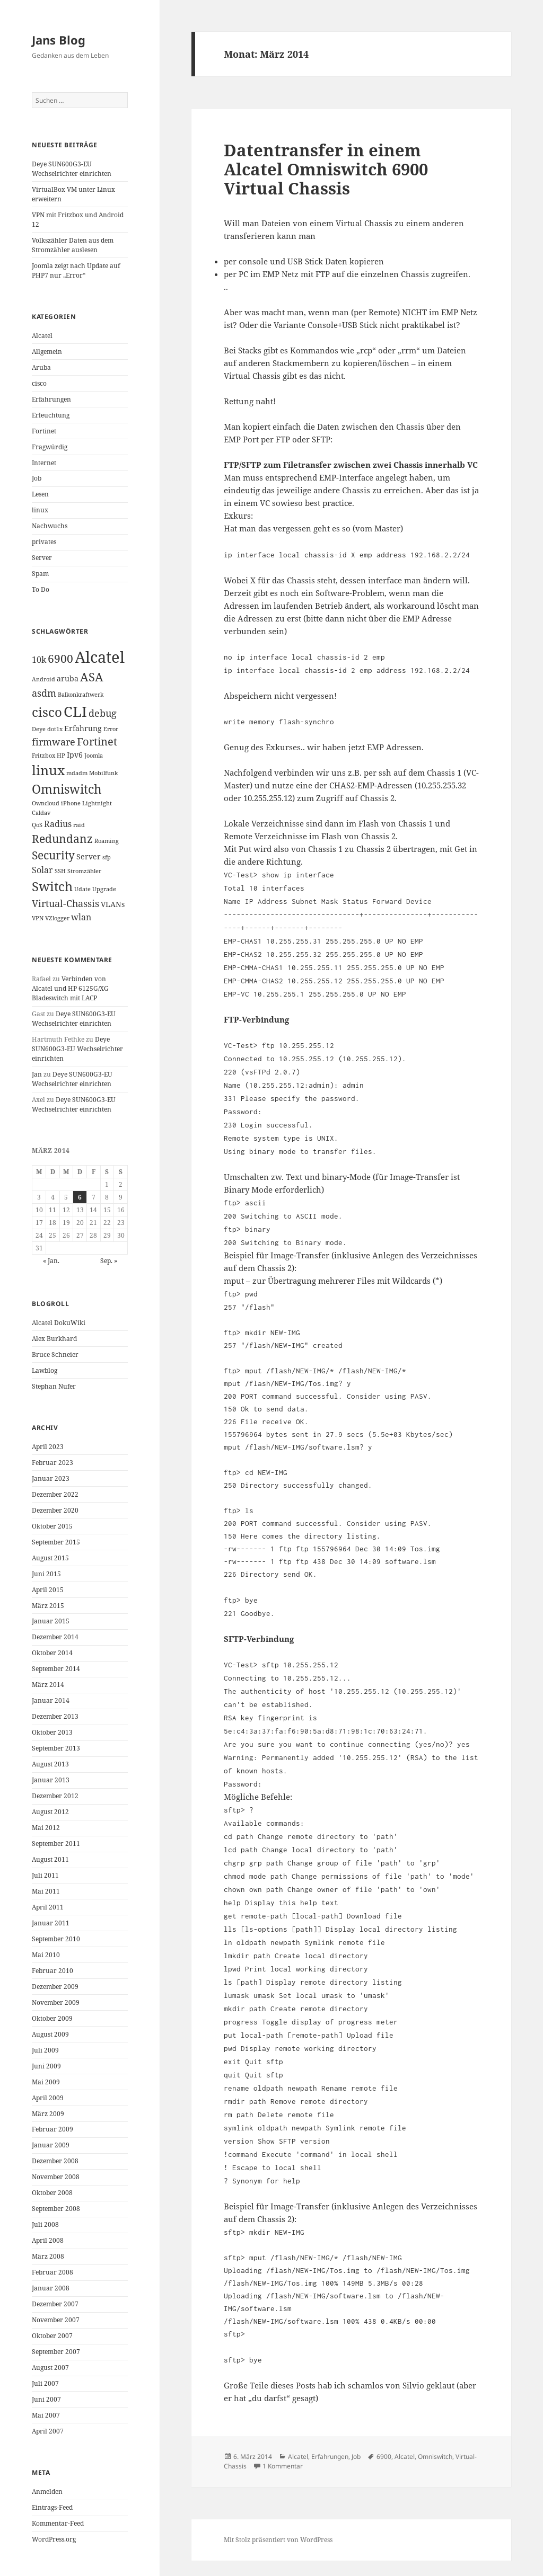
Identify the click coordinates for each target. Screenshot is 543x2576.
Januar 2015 (50, 1620)
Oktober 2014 (52, 1652)
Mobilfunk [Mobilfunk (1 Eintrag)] (103, 773)
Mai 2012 (46, 1827)
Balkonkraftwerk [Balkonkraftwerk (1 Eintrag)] (80, 694)
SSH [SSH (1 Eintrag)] (60, 871)
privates (44, 541)
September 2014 (56, 1668)
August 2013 (50, 1764)
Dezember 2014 (55, 1636)
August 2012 (50, 1811)
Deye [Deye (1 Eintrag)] (39, 729)
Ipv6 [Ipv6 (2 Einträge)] (75, 755)
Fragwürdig (49, 446)
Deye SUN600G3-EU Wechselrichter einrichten (71, 168)
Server (42, 557)
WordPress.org (54, 2539)
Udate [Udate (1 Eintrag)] (82, 889)
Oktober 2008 (52, 2192)
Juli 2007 (45, 2383)
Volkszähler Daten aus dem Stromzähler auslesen (72, 245)
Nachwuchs (49, 525)
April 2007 (48, 2431)
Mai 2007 (46, 2415)
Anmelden (47, 2491)
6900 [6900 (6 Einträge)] (60, 658)
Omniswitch (435, 2456)
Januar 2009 (50, 2144)
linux (40, 509)
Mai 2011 (46, 1891)
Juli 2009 (45, 2050)
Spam (40, 573)
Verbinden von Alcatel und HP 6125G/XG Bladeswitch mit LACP (70, 988)
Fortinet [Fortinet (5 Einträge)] (97, 741)
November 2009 (56, 2002)
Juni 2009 (46, 2066)
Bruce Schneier (55, 1354)
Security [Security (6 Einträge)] (53, 855)
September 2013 (56, 1748)
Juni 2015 (46, 1573)
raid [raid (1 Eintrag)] (79, 825)
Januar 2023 (50, 1478)
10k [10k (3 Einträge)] (39, 659)
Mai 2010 (46, 1954)
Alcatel (42, 335)
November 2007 (56, 2319)
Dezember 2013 (55, 1716)
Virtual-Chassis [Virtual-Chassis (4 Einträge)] (65, 903)
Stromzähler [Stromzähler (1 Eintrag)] (84, 871)
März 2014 (48, 1684)
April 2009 (48, 2097)
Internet (44, 462)
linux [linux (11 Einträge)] (48, 770)
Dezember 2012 (55, 1795)
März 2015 (48, 1605)
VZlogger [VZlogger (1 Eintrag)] (57, 918)
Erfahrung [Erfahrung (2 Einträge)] (83, 728)
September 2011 (56, 1843)
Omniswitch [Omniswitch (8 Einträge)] (67, 789)
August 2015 (50, 1557)
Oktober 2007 (52, 2335)
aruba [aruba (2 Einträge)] (67, 678)
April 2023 (48, 1446)
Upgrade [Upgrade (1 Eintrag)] (104, 889)
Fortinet (44, 431)
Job (36, 478)
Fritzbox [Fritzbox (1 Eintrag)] (43, 755)
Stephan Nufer (54, 1386)
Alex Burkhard (54, 1338)
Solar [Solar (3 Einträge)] (42, 870)
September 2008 (56, 2208)
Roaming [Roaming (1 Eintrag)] (106, 841)
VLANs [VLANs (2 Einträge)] (113, 904)
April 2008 (48, 2240)
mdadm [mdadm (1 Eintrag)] (76, 773)
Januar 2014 (50, 1700)
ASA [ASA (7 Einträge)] (91, 677)
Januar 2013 (50, 1779)
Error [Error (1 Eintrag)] (110, 729)
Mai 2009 (46, 2081)
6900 (383, 2456)
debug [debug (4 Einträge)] (103, 713)
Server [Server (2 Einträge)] (88, 856)
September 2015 (56, 1542)
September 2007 (56, 2351)
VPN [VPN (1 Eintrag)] (37, 918)
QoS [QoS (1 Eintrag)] (37, 825)
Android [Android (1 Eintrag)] (43, 679)
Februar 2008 (52, 2272)
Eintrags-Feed (52, 2507)
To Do (40, 589)
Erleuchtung (50, 415)
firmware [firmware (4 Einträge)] (53, 741)
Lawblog (44, 1370)
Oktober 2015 (52, 1526)
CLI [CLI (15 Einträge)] (75, 711)
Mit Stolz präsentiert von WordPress (278, 2539)
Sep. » (108, 1260)
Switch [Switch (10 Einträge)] (52, 886)
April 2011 (48, 1907)
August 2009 (50, 2034)
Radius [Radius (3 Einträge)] (58, 824)
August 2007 (50, 2367)
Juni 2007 (46, 2399)
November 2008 (56, 2176)
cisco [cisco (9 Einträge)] (47, 712)
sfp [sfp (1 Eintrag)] (106, 857)
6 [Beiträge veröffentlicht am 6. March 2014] (80, 1197)
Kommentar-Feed (58, 2523)
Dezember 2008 (55, 2160)
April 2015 (48, 1589)
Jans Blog (58, 40)
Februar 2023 (52, 1462)
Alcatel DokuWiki (58, 1322)
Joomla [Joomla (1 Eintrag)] (93, 755)
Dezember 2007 (55, 2303)
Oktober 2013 (52, 1732)
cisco (39, 383)
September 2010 (56, 1938)
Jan (37, 1074)
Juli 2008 (45, 2224)
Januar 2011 (50, 1922)
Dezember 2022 (55, 1494)
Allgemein (47, 351)
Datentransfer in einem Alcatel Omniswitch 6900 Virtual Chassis (326, 169)
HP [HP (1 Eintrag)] (61, 755)
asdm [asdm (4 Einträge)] (44, 693)
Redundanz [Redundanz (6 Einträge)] (62, 838)
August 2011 (50, 1859)
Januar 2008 (50, 2288)
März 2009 (48, 2113)
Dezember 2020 (55, 1510)
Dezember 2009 (55, 1986)
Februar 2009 (52, 2129)
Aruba (41, 367)
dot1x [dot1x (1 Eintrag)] (55, 729)
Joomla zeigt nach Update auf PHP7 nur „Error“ (76, 270)
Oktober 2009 (52, 2018)
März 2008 (48, 2256)
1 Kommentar (282, 2466)
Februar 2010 (52, 1970)
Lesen (40, 494)
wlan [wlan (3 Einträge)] (81, 917)
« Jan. (51, 1260)
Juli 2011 (45, 1875)
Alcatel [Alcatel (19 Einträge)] (100, 657)
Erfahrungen (51, 399)
